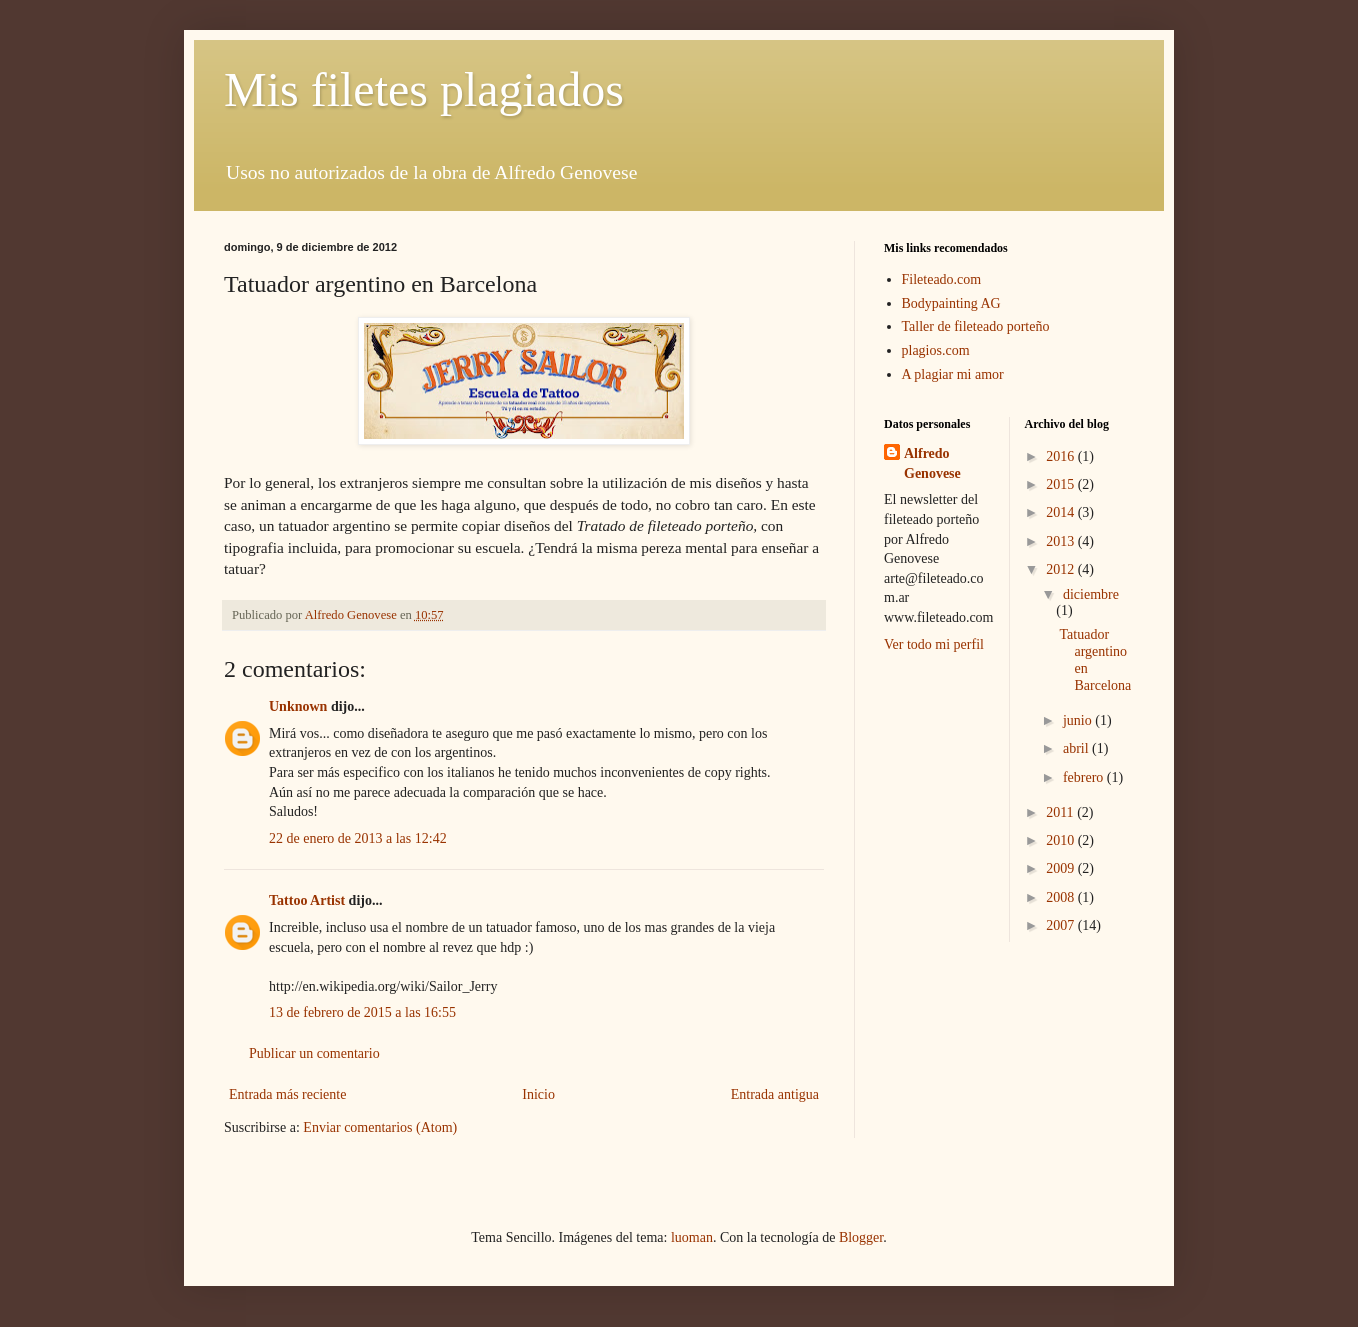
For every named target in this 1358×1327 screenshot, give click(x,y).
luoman (692, 1237)
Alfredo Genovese (932, 463)
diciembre (1091, 594)
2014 (1062, 512)
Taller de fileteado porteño (976, 326)
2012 (1062, 569)
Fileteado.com (942, 279)
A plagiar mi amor (953, 374)
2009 (1062, 868)
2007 (1062, 925)
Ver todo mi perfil (934, 644)
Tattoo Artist (307, 900)
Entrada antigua (775, 1094)
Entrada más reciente (287, 1094)
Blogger (861, 1237)
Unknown (298, 706)
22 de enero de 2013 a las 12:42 (358, 838)
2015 (1062, 484)
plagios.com (936, 350)
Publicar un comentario (314, 1053)
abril (1077, 748)
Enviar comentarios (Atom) (380, 1127)
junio (1079, 720)
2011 (1061, 812)
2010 (1062, 840)
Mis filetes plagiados (424, 89)
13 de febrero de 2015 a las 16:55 (362, 1012)
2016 (1062, 456)
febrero (1085, 777)
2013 (1062, 541)
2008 (1062, 897)
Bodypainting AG (951, 303)
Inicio (538, 1094)
